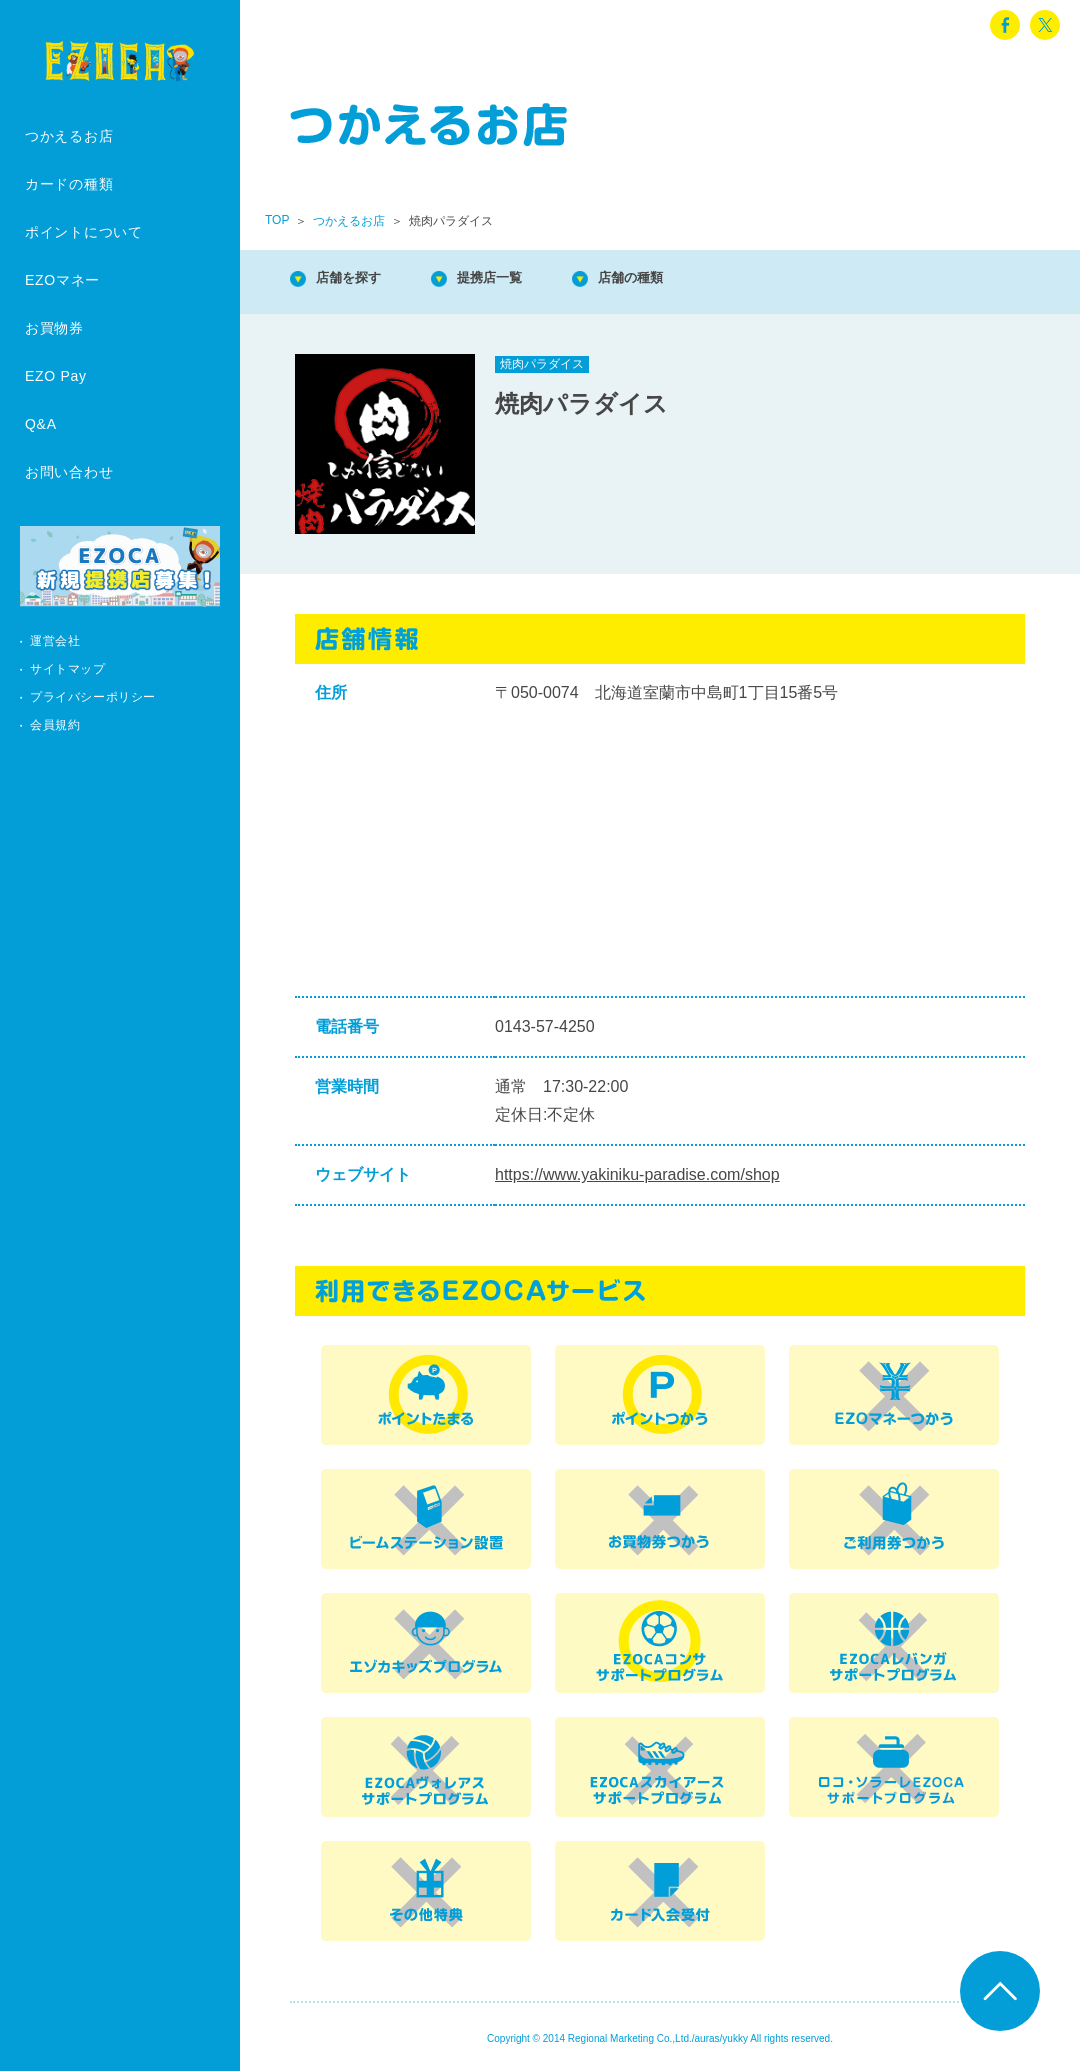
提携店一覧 (520, 279)
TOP (277, 220)
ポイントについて (84, 232)
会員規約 (55, 725)
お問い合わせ (69, 472)
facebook (1005, 25)
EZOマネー (62, 280)
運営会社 (55, 641)
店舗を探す (360, 279)
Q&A (41, 424)
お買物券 (54, 328)
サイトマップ (68, 669)
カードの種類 (69, 184)
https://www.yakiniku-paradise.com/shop (637, 1174)
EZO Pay (56, 376)
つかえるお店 (69, 136)
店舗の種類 (680, 279)
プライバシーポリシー (93, 697)
